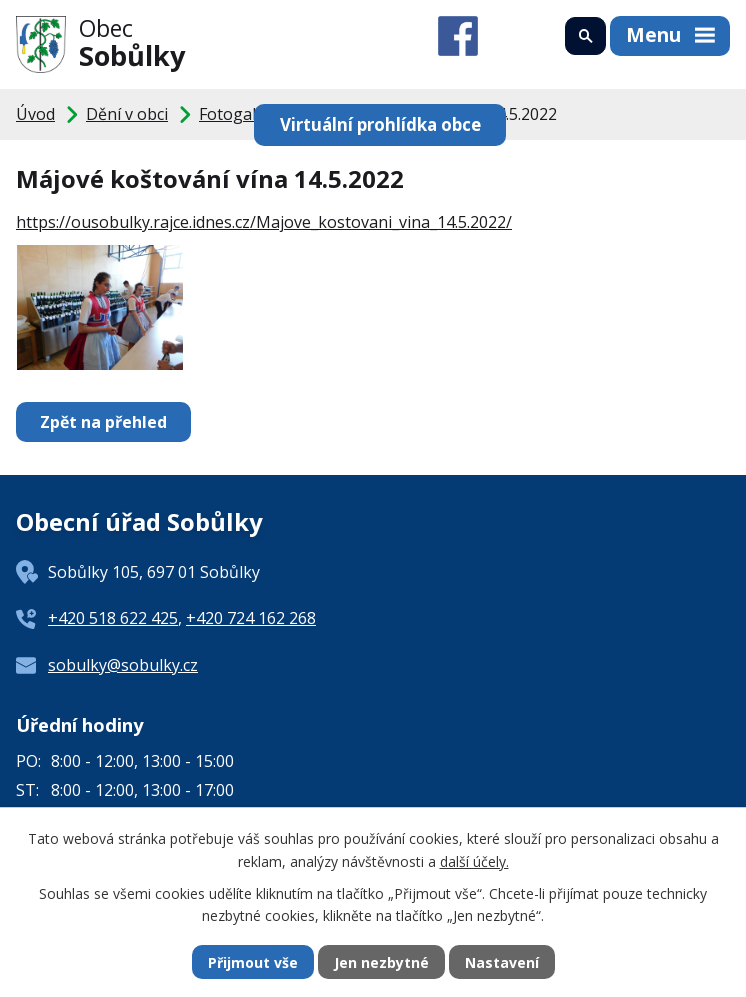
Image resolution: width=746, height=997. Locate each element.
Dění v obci (127, 114)
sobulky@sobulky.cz (123, 665)
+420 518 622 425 (113, 618)
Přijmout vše (253, 962)
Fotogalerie (242, 114)
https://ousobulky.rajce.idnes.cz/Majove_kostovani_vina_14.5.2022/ (264, 222)
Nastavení (502, 962)
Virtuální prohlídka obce (380, 124)
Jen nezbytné (381, 962)
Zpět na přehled (103, 422)
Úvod (35, 114)
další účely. (474, 860)
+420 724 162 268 (251, 618)
